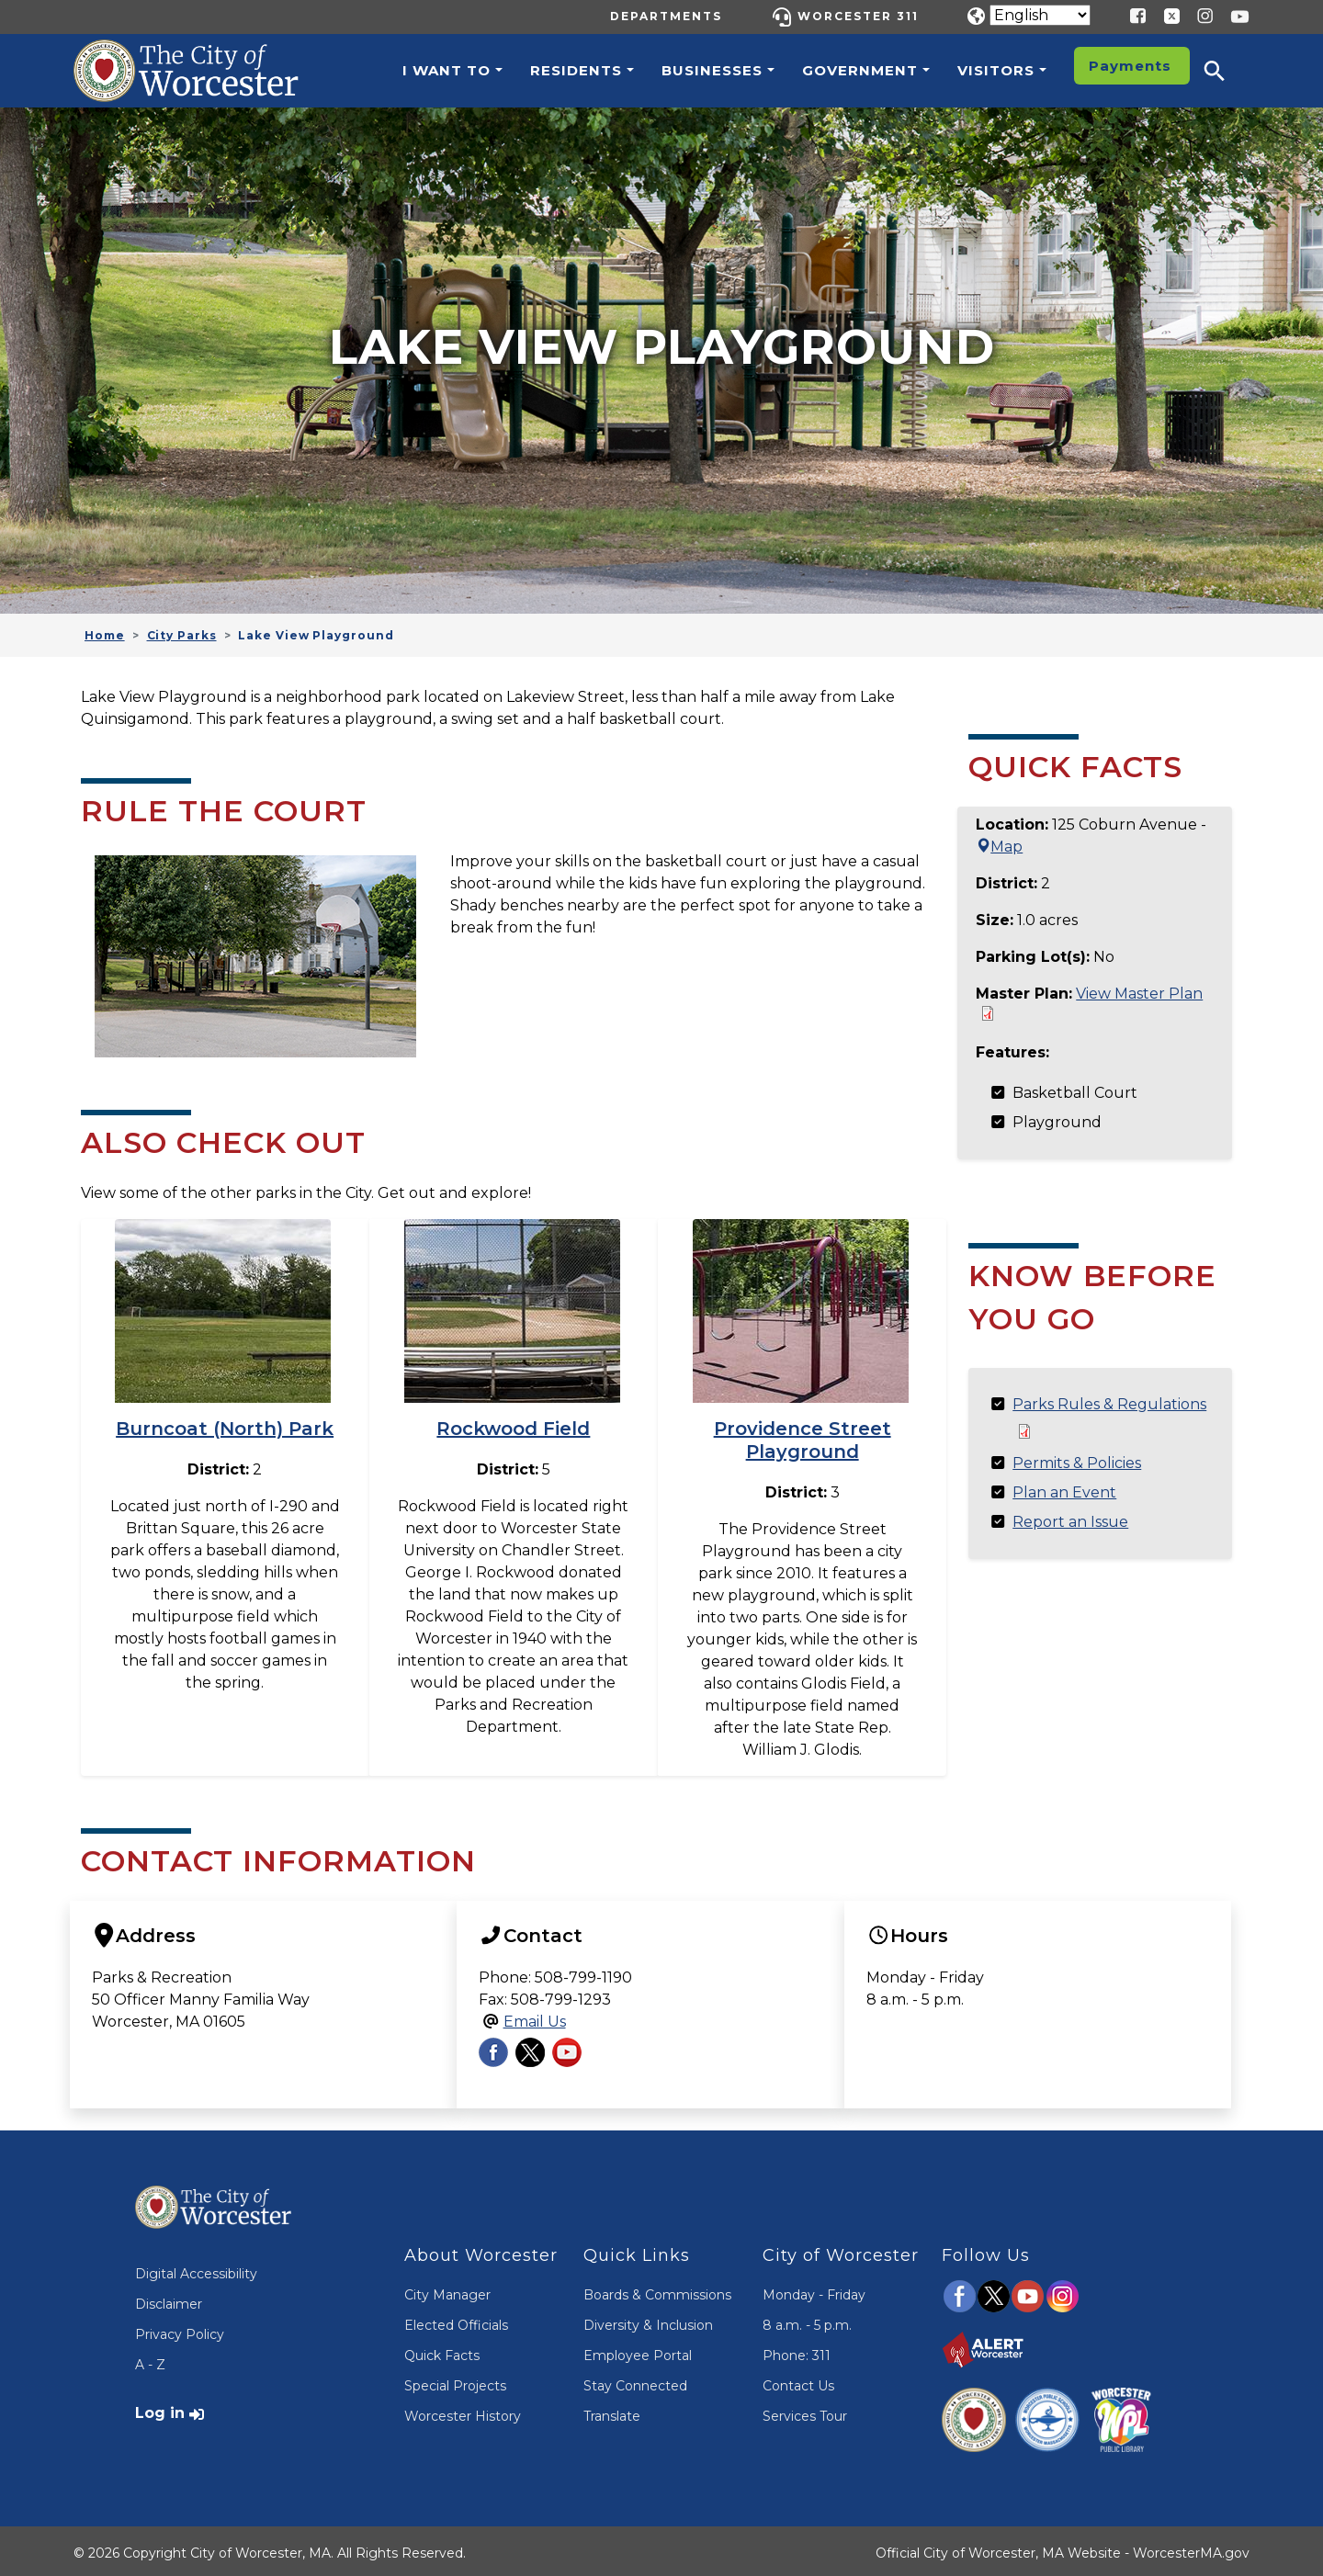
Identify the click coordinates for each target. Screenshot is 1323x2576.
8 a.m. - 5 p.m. (807, 2320)
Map (999, 846)
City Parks (182, 635)
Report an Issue (1070, 1522)
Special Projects (455, 2381)
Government (860, 70)
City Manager (447, 2290)
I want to (446, 70)
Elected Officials (456, 2320)
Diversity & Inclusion (648, 2320)
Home (105, 635)
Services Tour (805, 2411)
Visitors (996, 70)
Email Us (534, 2017)
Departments (666, 16)
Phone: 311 (797, 2351)
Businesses (712, 70)
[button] (1227, 71)
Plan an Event (1064, 1492)
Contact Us (798, 2381)
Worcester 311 (858, 16)
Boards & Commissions (657, 2290)
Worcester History (462, 2411)
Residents (576, 70)
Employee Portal (637, 2351)
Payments (1130, 65)
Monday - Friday (814, 2290)
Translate (611, 2411)
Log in (160, 2408)
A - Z (150, 2360)
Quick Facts (442, 2351)
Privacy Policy (179, 2330)
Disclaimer (168, 2299)
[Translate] (1040, 15)
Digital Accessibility (196, 2269)
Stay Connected (635, 2381)
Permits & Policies (1076, 1463)
